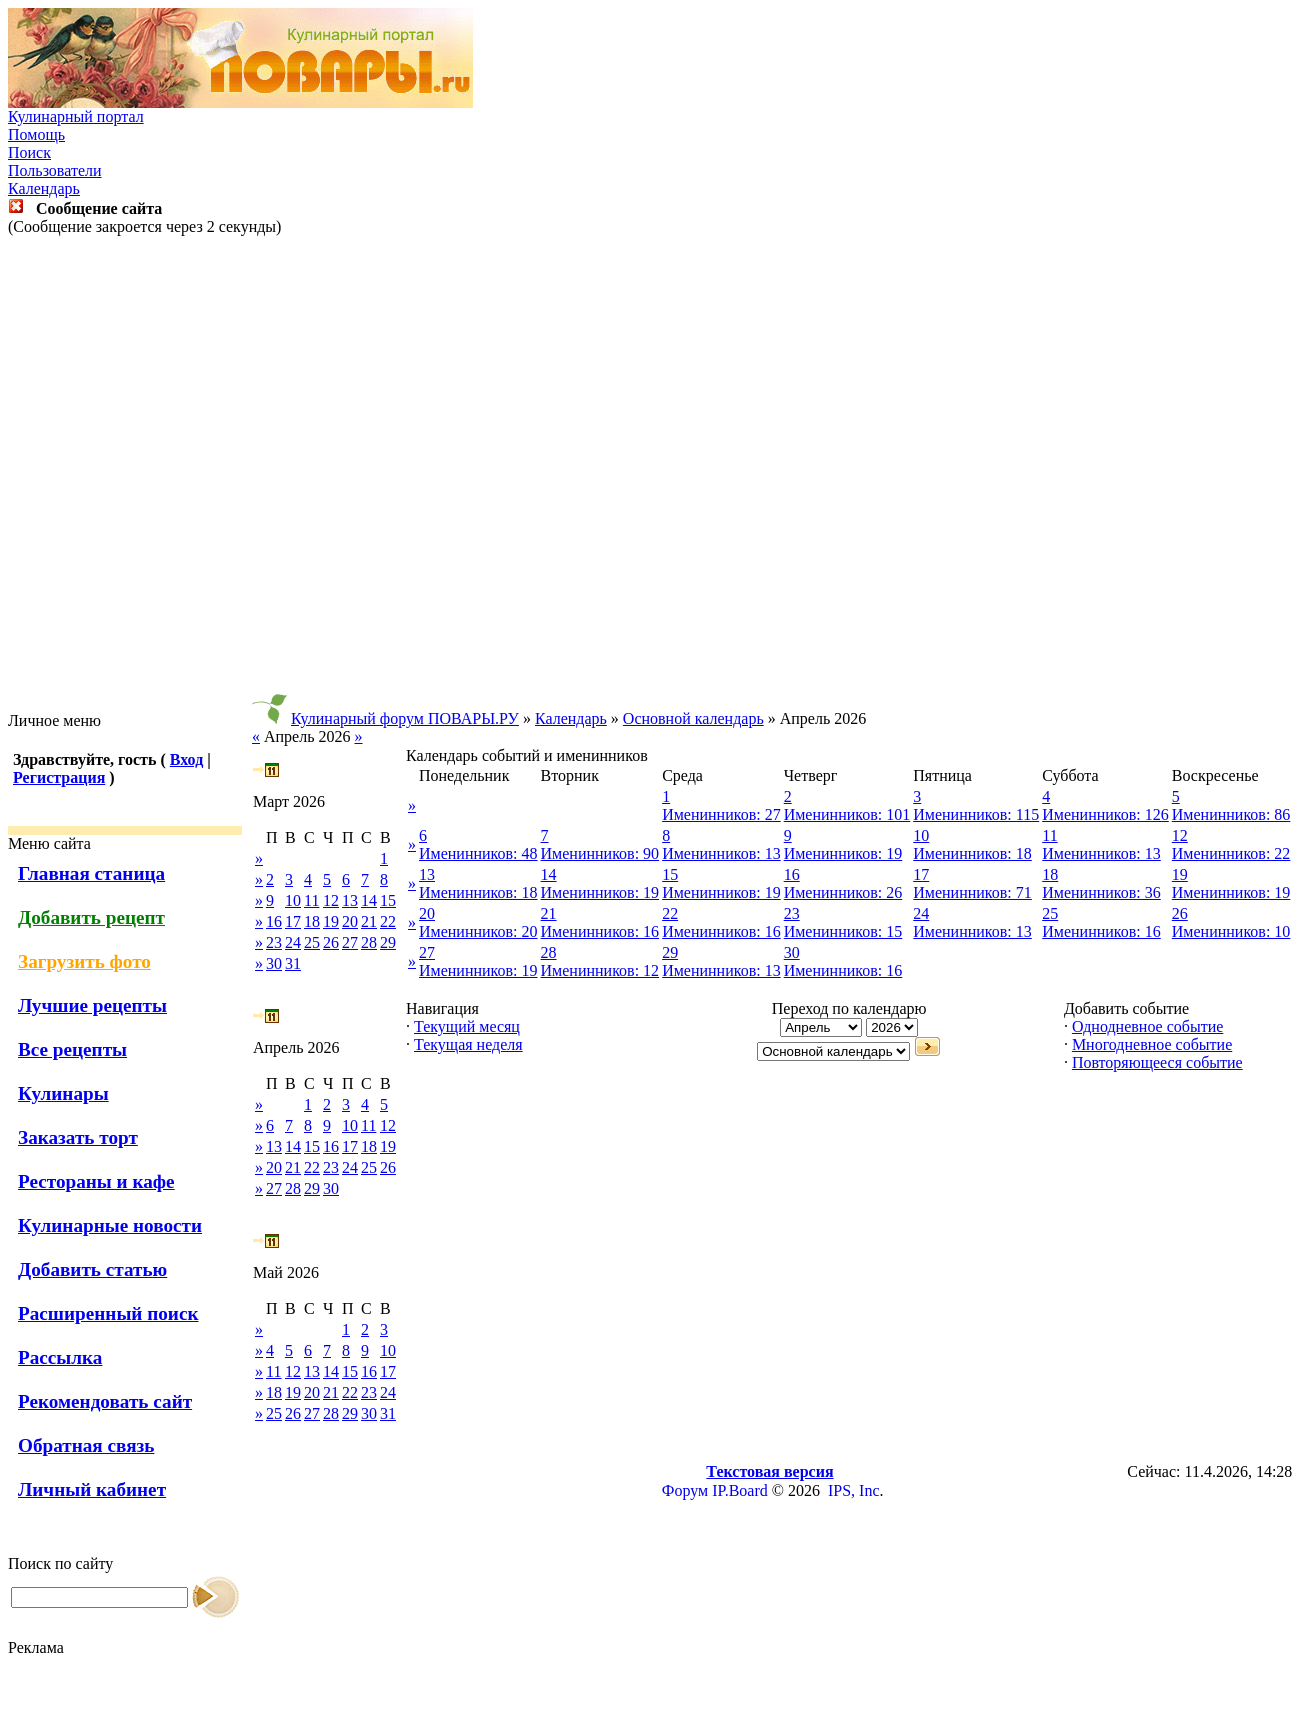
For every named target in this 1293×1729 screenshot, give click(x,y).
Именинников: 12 (600, 970)
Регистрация (59, 777)
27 (350, 942)
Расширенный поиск (108, 1313)
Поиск (29, 152)
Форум (685, 1490)
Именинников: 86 (1231, 814)
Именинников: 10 (1231, 931)
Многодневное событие (1152, 1044)
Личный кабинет (92, 1489)
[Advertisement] (643, 474)
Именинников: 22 (1231, 853)
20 (350, 921)
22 (388, 921)
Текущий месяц (467, 1026)
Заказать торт (78, 1137)
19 (331, 921)
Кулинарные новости (110, 1225)
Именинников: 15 (843, 931)
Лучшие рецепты (92, 1005)
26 (331, 942)
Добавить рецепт (91, 917)
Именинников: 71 (972, 892)
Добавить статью (92, 1269)
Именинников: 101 (847, 814)
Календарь (44, 188)
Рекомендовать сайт (105, 1401)
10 (293, 900)
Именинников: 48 (478, 853)
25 (312, 942)
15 (388, 900)
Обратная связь (86, 1445)
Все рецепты (72, 1049)
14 (369, 900)
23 (274, 942)
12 (331, 900)
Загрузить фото (84, 961)
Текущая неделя (468, 1044)
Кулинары (63, 1093)
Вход (186, 759)
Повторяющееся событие (1157, 1062)
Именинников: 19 (843, 853)
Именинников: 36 (1101, 892)
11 (311, 900)
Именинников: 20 (478, 931)
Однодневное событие (1147, 1026)
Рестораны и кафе (96, 1181)
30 (274, 963)
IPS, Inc (854, 1490)
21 (369, 921)
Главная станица (91, 873)
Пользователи (55, 170)
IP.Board (740, 1490)
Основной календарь (693, 718)
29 (388, 942)
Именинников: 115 (976, 814)
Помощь (36, 134)
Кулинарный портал (76, 116)
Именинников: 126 (1105, 814)
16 (274, 921)
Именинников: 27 (721, 814)
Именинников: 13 (721, 853)
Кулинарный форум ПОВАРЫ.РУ (405, 718)
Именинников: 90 (600, 853)
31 (293, 963)
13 (350, 900)
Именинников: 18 (972, 853)
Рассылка (60, 1357)
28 (369, 942)
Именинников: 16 (600, 931)
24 (293, 942)
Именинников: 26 (843, 892)
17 (293, 921)
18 (312, 921)
